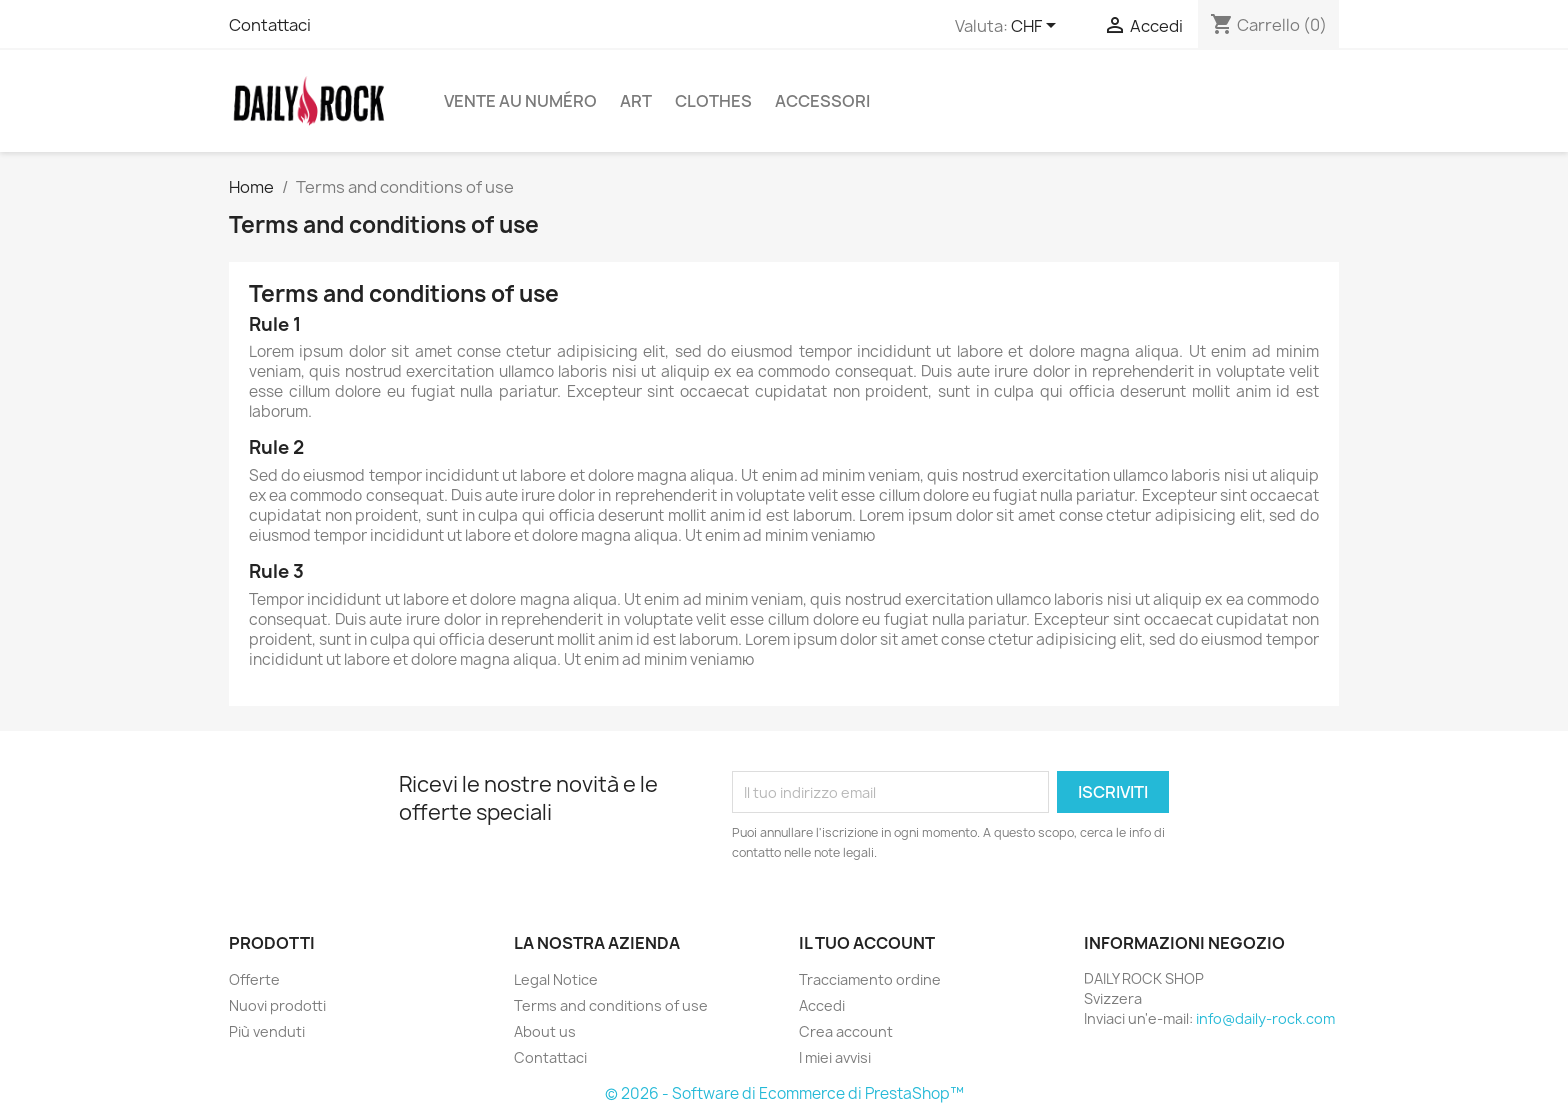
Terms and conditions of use (611, 1005)
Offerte (254, 979)
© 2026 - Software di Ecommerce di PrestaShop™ (784, 1093)
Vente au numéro (520, 101)
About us (545, 1031)
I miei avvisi (835, 1057)
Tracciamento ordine (870, 979)
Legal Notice (556, 979)
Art (636, 101)
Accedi (822, 1005)
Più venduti (267, 1031)
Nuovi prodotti (277, 1005)
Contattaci (270, 25)
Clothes (713, 101)
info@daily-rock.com (1265, 1018)
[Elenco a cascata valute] (1037, 27)
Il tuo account (867, 943)
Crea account (846, 1031)
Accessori (822, 101)
